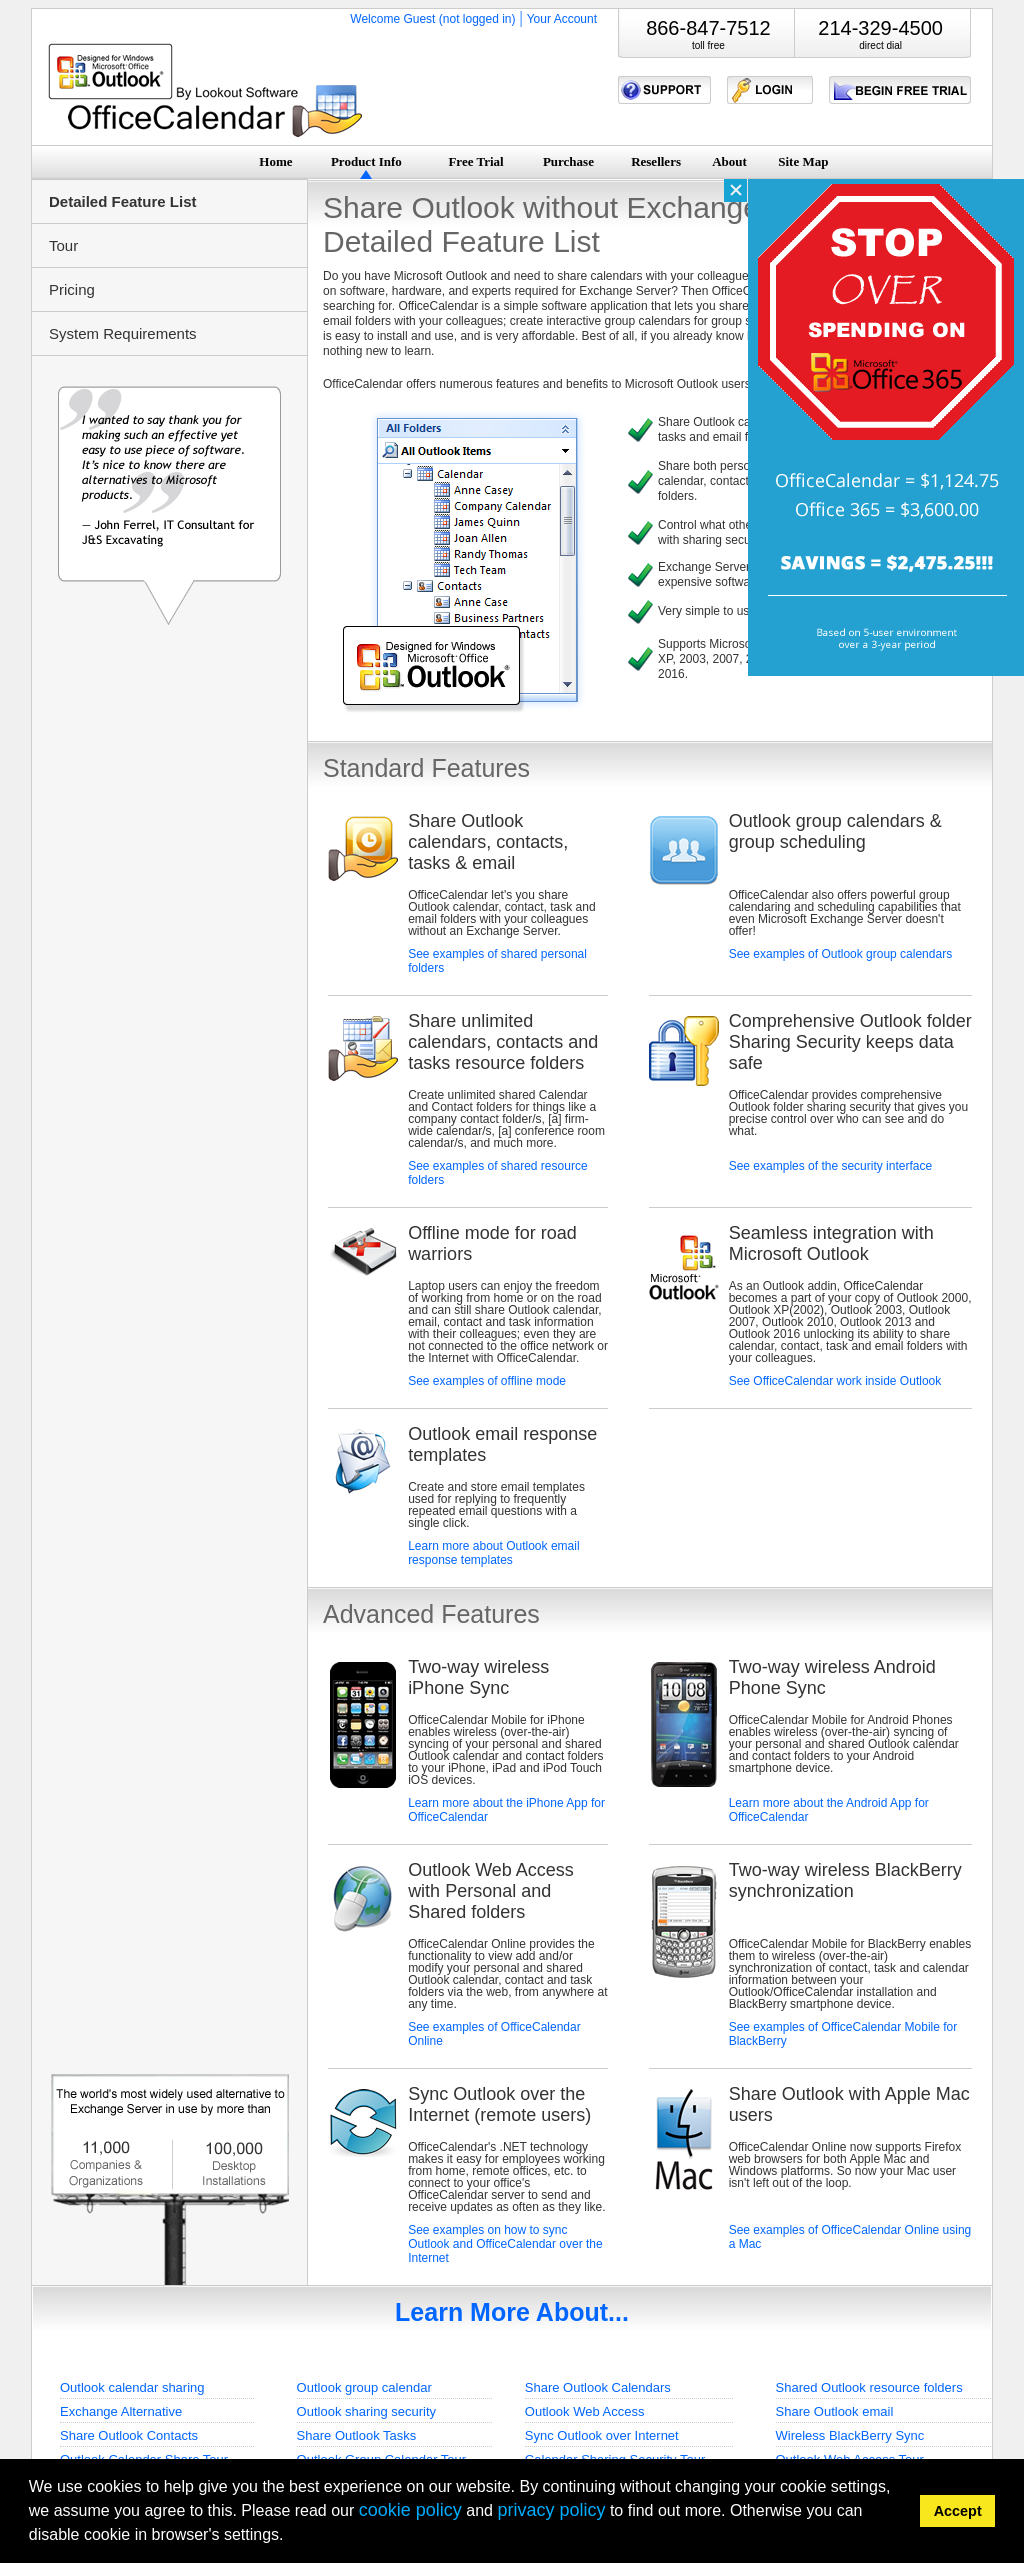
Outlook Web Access (585, 2411)
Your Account (562, 19)
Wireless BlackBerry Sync (850, 2435)
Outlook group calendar (364, 2387)
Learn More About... (512, 2312)
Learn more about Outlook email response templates (493, 1553)
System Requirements (123, 333)
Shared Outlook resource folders (869, 2387)
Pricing (72, 289)
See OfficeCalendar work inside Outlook (835, 1381)
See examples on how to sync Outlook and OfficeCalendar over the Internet (505, 2244)
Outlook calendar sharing (132, 2387)
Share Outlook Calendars (598, 2387)
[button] (290, 2537)
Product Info (366, 161)
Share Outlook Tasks (357, 2435)
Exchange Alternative (121, 2411)
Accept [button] (958, 2511)
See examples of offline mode (487, 1381)
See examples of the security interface (830, 1166)
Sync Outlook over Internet (602, 2435)
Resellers (656, 161)
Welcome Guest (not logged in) (432, 19)
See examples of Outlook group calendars (840, 954)
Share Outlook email (835, 2411)
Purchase (568, 161)
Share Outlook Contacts (129, 2435)
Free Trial (475, 161)
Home (275, 161)
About (729, 161)
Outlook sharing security (366, 2411)
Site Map (803, 161)
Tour (63, 245)
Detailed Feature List (123, 201)
